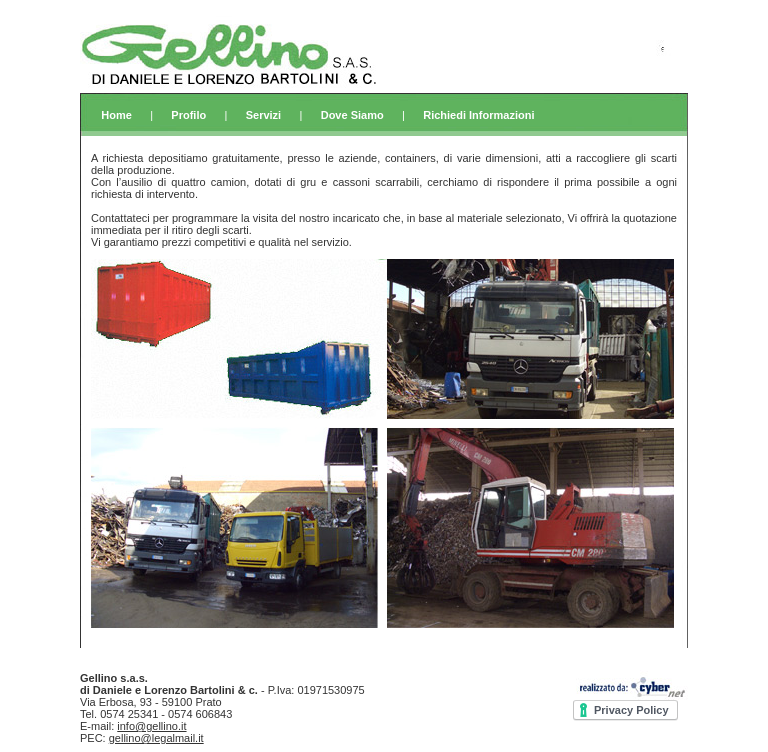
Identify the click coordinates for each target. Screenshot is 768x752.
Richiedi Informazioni (478, 115)
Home (116, 115)
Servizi (263, 115)
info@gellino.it (151, 726)
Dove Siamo (352, 115)
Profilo (188, 115)
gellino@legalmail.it (156, 738)
